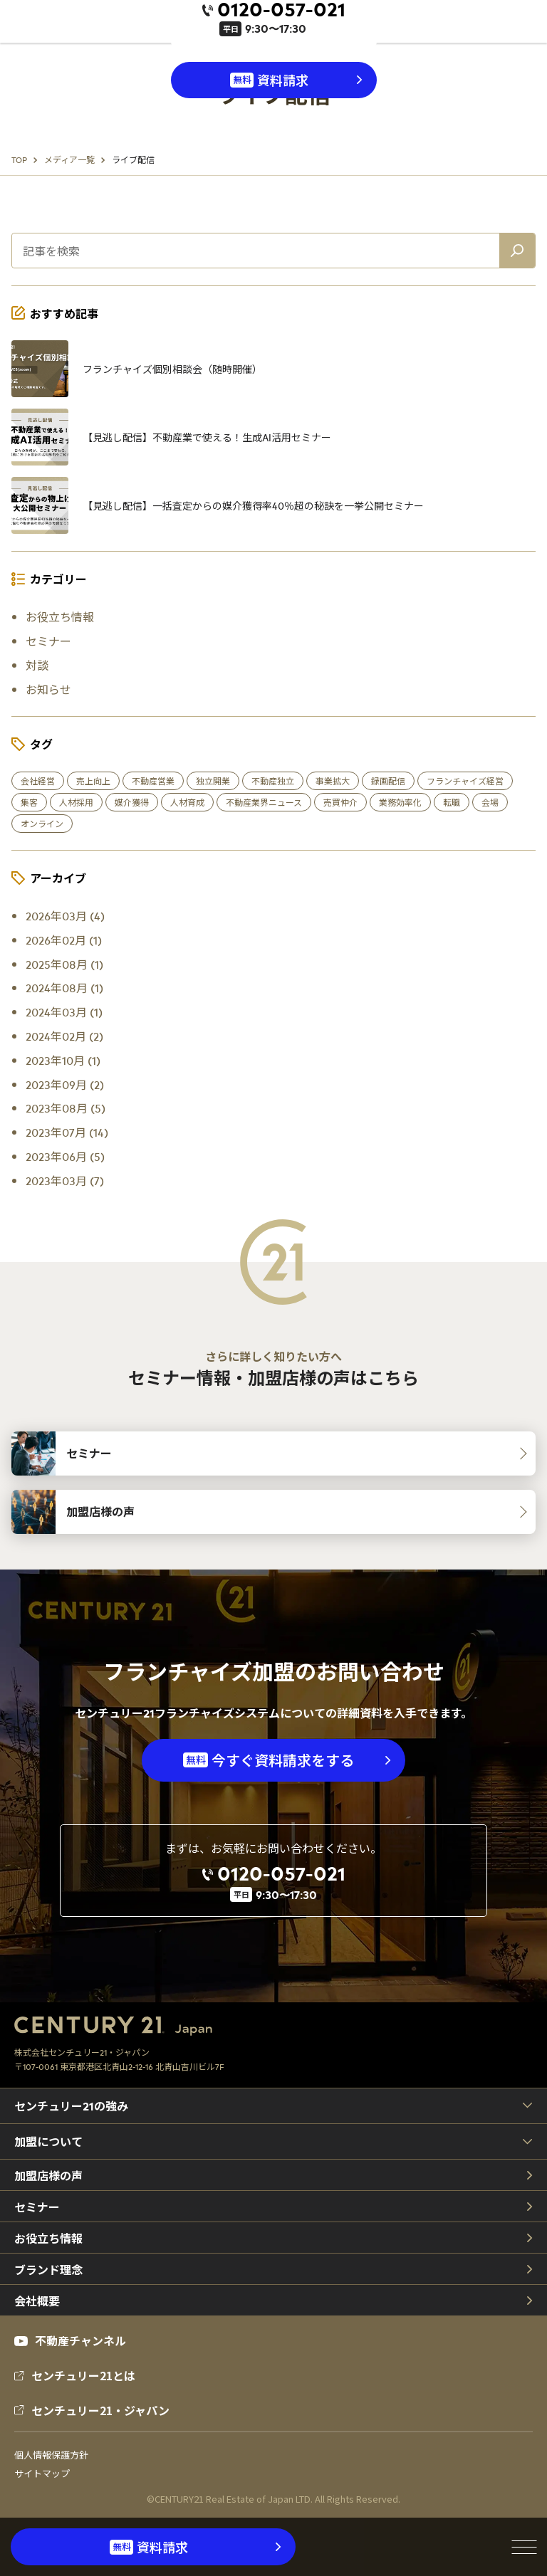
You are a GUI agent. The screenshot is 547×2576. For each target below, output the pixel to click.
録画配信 (388, 781)
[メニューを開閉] (523, 2546)
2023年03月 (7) (65, 1180)
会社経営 (38, 781)
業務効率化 (400, 802)
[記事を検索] (517, 250)
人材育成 (187, 802)
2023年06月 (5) (65, 1156)
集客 (29, 802)
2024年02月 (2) (64, 1035)
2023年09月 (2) (65, 1084)
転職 (451, 802)
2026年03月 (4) (65, 915)
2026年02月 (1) (64, 939)
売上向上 (93, 781)
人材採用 (76, 802)
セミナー (48, 640)
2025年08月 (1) (64, 964)
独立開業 (213, 781)
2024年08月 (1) (64, 987)
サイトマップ (42, 2473)
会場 (490, 802)
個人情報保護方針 (51, 2455)
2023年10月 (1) (63, 1060)
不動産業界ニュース (264, 802)
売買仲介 (340, 802)
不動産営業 (153, 781)
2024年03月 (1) (64, 1011)
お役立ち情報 (60, 616)
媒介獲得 (132, 802)
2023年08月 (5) (65, 1107)
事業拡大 (333, 781)
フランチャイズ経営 (465, 781)
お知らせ (48, 689)
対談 (37, 665)
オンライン (42, 823)
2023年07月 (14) (67, 1132)
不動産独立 (272, 781)
